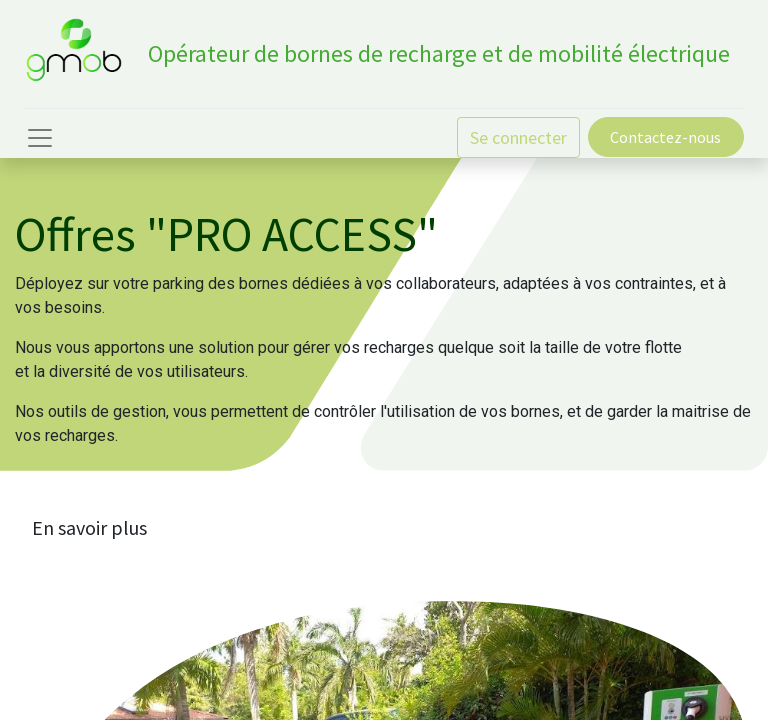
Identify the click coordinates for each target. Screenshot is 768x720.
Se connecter (518, 137)
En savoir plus (89, 527)
